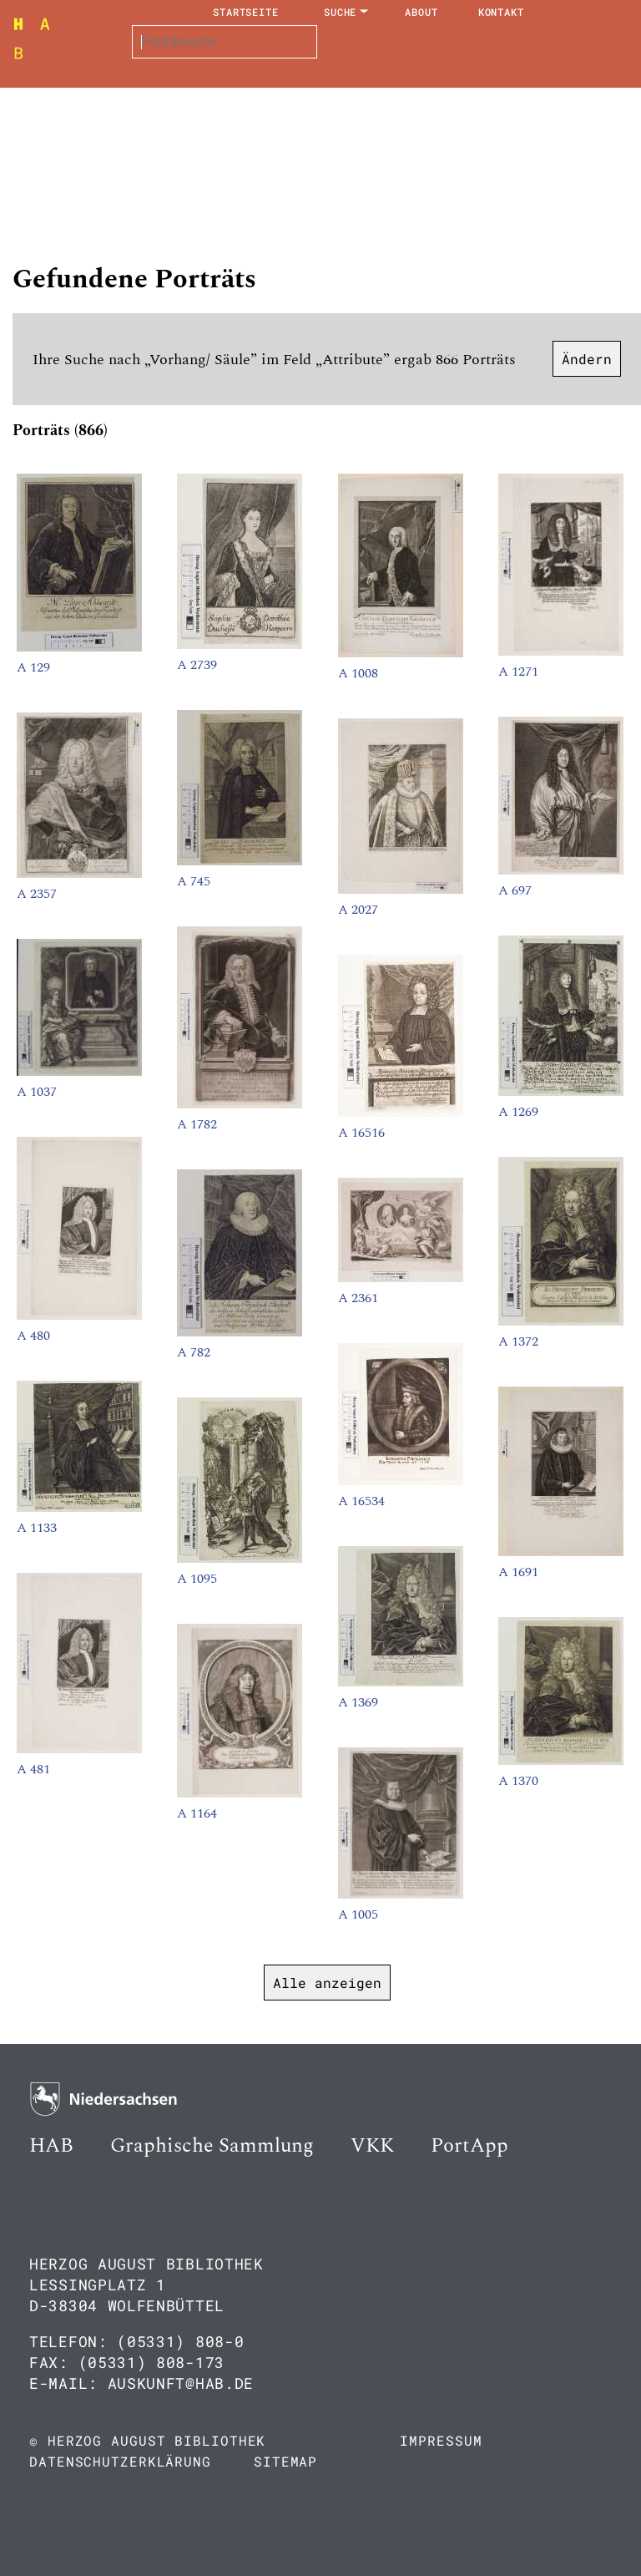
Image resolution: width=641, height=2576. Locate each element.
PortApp (469, 2146)
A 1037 (37, 1092)
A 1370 (518, 1781)
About (421, 11)
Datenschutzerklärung (120, 2461)
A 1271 (518, 672)
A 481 (33, 1769)
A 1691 (518, 1572)
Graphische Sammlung (212, 2146)
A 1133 (37, 1528)
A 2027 (358, 910)
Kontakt (501, 11)
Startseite (246, 11)
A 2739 (197, 665)
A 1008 (358, 673)
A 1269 (518, 1112)
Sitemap (285, 2461)
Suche (340, 11)
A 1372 (518, 1341)
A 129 (33, 667)
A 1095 (197, 1579)
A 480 (33, 1336)
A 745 (193, 881)
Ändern (587, 359)
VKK (372, 2146)
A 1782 (197, 1124)
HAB (51, 2146)
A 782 (193, 1352)
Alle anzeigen (327, 1982)
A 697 (515, 890)
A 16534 (361, 1501)
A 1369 (358, 1702)
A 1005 (358, 1914)
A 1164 (197, 1813)
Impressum (441, 2440)
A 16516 (361, 1133)
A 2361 (358, 1298)
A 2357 (37, 894)
